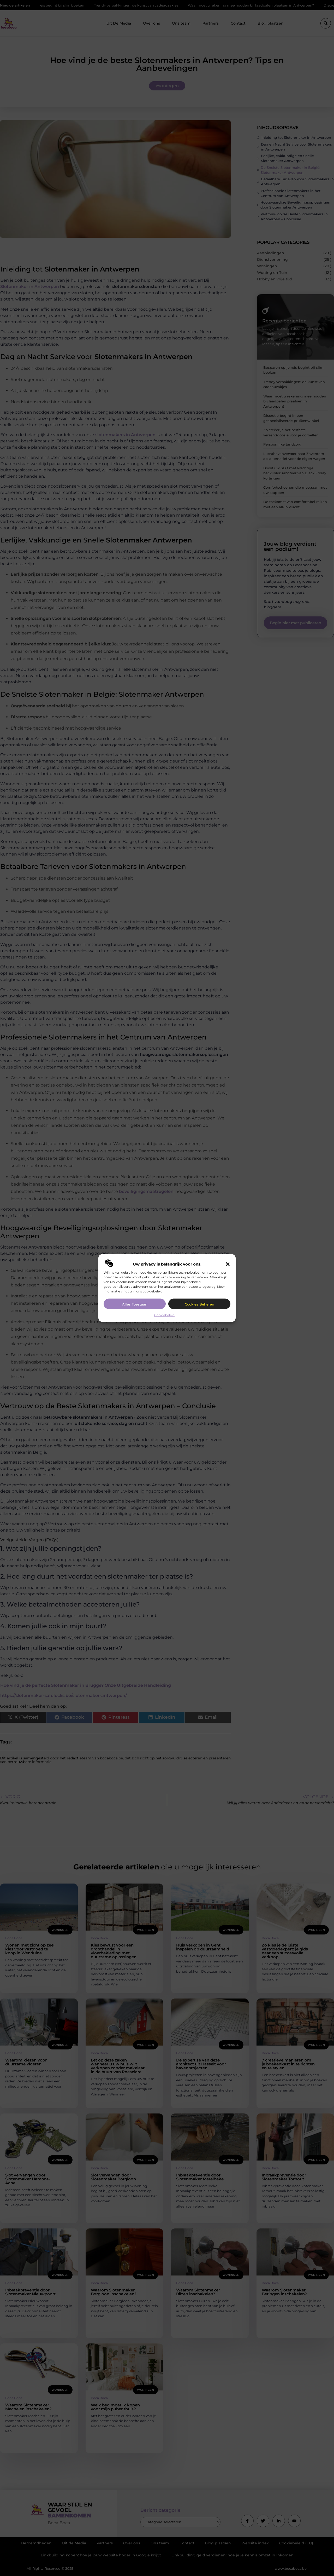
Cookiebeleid (164, 1315)
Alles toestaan (134, 1304)
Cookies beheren (199, 1304)
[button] (227, 1264)
